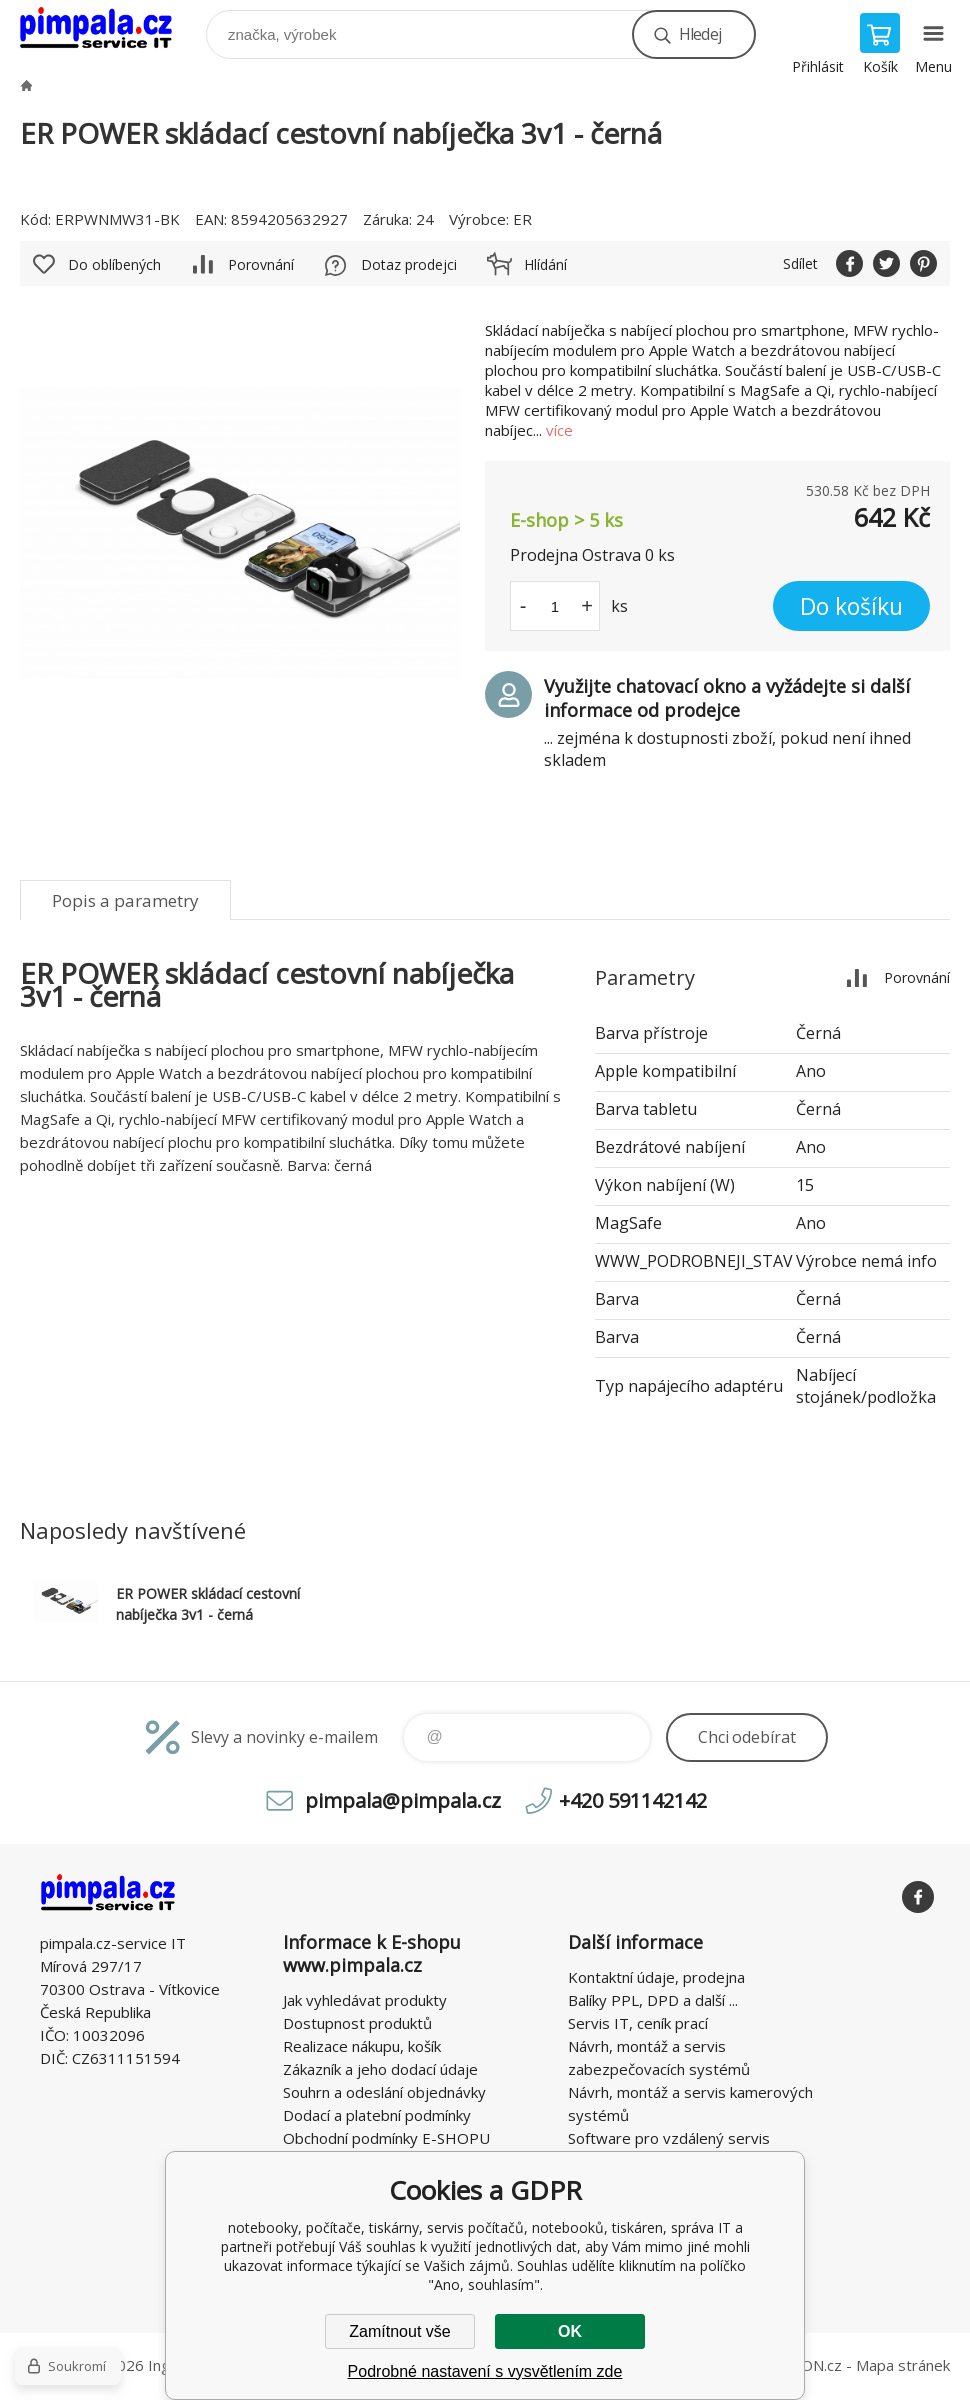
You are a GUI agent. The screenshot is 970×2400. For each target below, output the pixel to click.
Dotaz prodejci (409, 264)
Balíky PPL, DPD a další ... (653, 2000)
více (559, 430)
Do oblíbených (114, 264)
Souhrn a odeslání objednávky (384, 2092)
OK (570, 2331)
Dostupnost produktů (357, 2023)
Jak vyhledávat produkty (365, 2000)
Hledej (700, 34)
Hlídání (545, 264)
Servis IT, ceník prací (638, 2023)
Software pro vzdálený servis (669, 2138)
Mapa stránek (903, 2365)
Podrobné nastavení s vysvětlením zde (485, 2371)
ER (522, 219)
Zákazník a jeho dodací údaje (380, 2069)
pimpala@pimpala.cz (403, 1800)
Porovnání (261, 264)
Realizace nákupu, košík (362, 2046)
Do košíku (851, 606)
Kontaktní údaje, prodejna (656, 1977)
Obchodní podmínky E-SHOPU (386, 2138)
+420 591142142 (633, 1800)
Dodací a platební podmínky (377, 2115)
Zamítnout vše (399, 2331)
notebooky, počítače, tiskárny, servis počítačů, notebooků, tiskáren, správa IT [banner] (108, 29)
